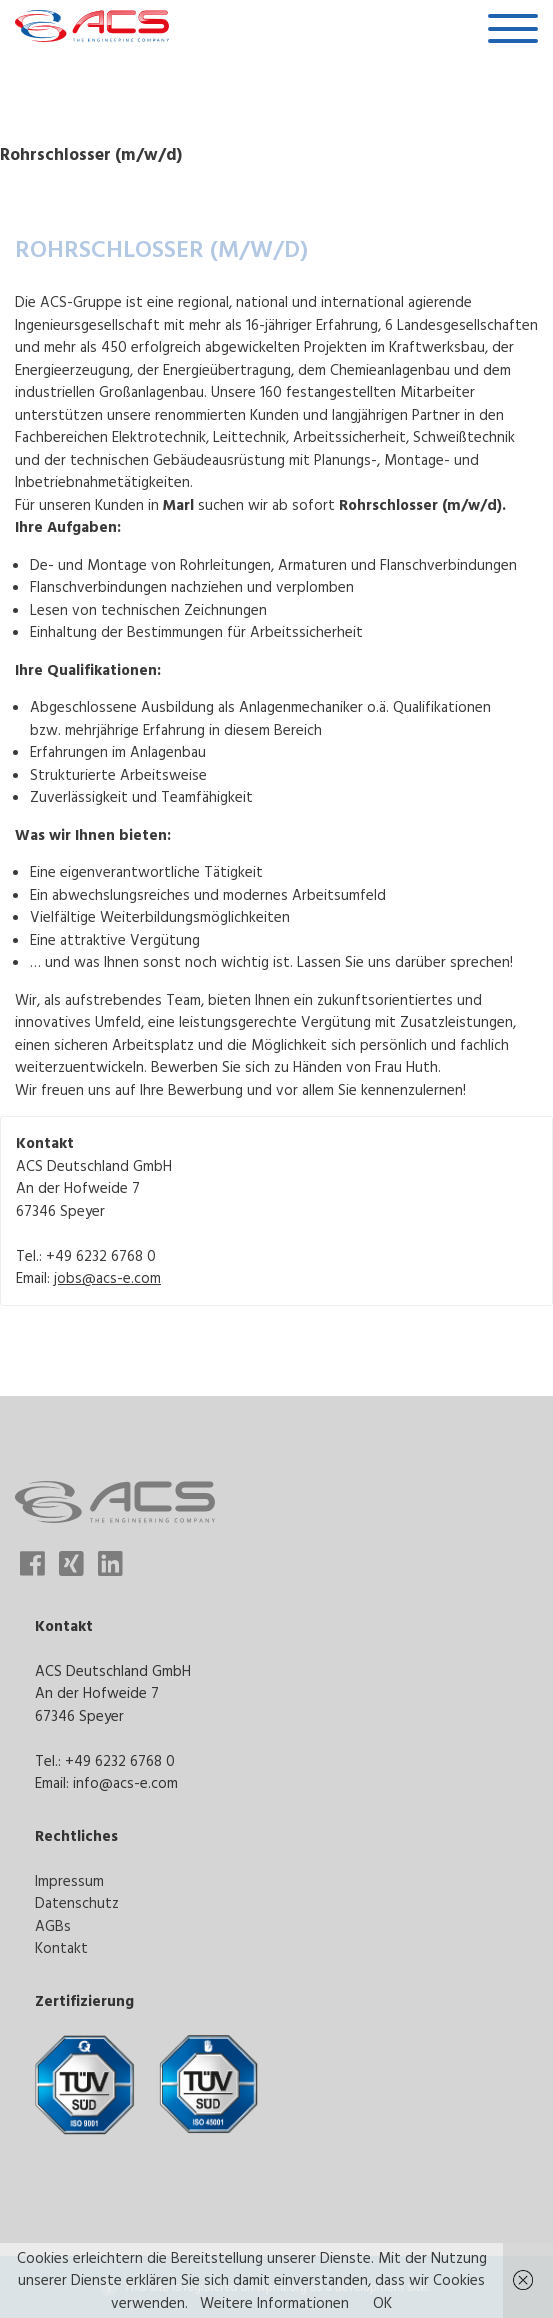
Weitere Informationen (274, 2302)
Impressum (69, 1880)
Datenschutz (77, 1902)
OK (382, 2302)
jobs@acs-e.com (107, 1277)
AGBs (53, 1925)
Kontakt (61, 1947)
